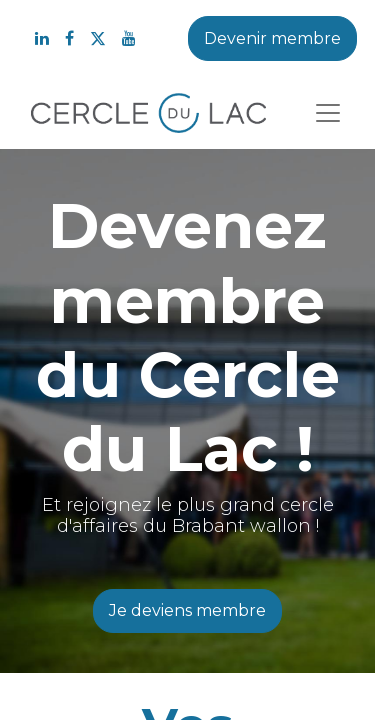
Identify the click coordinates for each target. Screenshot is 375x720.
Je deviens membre (187, 610)
